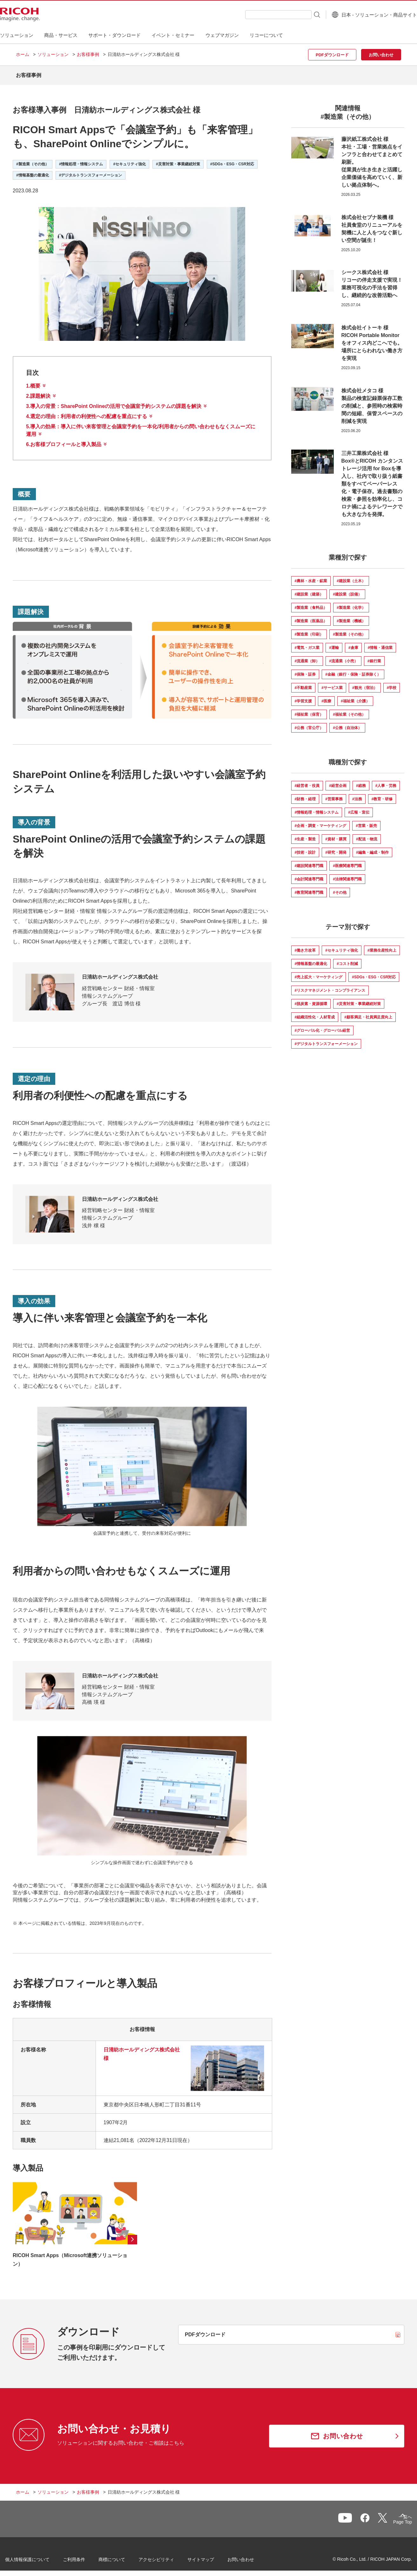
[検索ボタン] (300, 14)
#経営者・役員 (307, 781)
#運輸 (334, 643)
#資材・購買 (335, 834)
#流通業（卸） (307, 656)
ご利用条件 (85, 2556)
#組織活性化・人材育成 (315, 1012)
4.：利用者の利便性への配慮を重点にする (86, 411)
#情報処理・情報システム (317, 807)
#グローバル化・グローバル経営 (322, 1025)
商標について (122, 2556)
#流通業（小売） (343, 656)
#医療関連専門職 (347, 861)
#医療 (326, 696)
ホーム (22, 54)
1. (33, 381)
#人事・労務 (386, 781)
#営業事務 (334, 794)
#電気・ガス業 (307, 643)
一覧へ (368, 2517)
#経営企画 (337, 781)
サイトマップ (211, 2556)
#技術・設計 (305, 847)
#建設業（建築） (309, 589)
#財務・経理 (305, 794)
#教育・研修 (382, 794)
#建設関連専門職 (309, 861)
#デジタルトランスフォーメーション (326, 1039)
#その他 (339, 887)
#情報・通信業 (380, 643)
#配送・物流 (366, 834)
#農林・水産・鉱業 (311, 576)
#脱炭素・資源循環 (311, 999)
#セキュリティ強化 (341, 945)
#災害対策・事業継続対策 (359, 999)
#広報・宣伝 (358, 807)
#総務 (361, 781)
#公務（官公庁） (309, 723)
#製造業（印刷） (309, 629)
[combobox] (262, 14)
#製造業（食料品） (311, 603)
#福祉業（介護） (355, 696)
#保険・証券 (305, 669)
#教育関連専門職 (309, 887)
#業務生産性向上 (381, 945)
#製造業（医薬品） (311, 616)
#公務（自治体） (347, 723)
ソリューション (53, 54)
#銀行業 (374, 656)
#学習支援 (303, 696)
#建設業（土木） (351, 576)
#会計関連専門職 (309, 874)
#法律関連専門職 (347, 874)
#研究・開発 (335, 847)
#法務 (357, 794)
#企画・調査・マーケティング (320, 821)
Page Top (391, 2518)
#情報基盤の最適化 (311, 959)
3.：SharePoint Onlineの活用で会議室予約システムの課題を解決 (113, 401)
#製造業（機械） (351, 616)
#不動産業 (303, 683)
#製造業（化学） (351, 603)
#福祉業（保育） (309, 709)
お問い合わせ (251, 2556)
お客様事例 (88, 54)
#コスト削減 (347, 959)
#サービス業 (332, 683)
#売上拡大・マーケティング (319, 972)
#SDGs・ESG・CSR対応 (374, 972)
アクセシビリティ (167, 2556)
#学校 (392, 683)
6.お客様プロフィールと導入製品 (63, 439)
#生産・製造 (305, 834)
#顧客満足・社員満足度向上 (368, 1012)
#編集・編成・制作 (372, 847)
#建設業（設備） (347, 589)
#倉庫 (353, 643)
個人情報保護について (38, 2556)
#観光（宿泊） (364, 683)
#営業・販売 (366, 821)
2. (38, 391)
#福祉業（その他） (349, 709)
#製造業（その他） (349, 629)
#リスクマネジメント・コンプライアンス (330, 985)
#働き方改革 (305, 945)
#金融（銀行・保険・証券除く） (353, 669)
